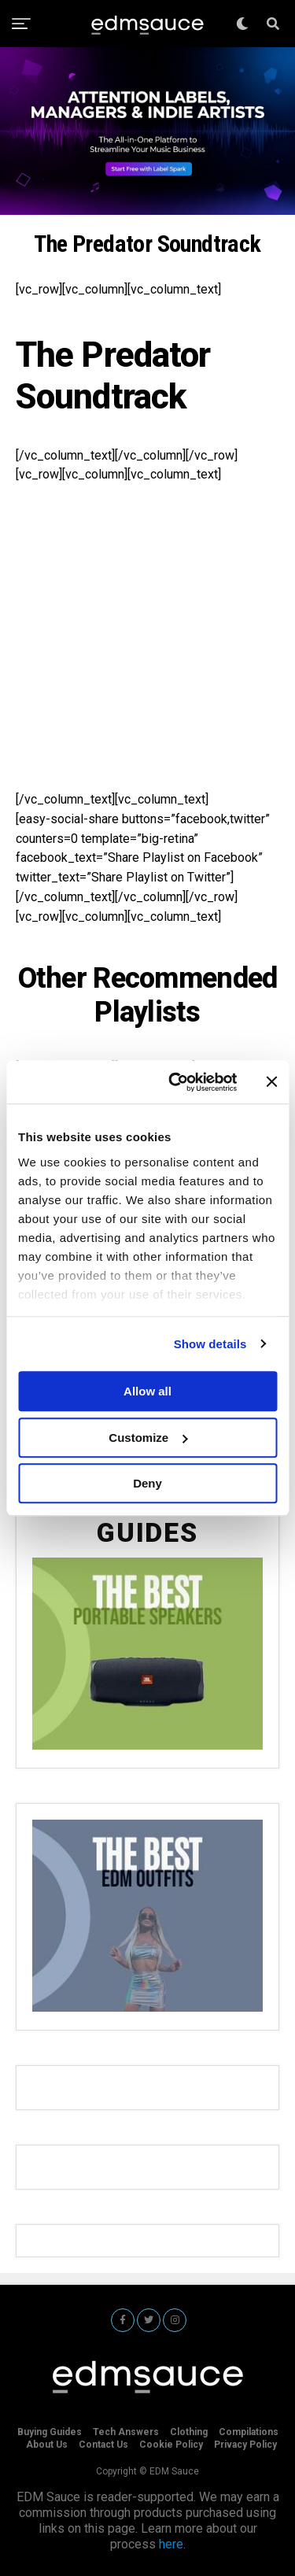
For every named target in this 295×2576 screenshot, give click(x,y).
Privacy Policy (245, 2444)
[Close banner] (271, 1082)
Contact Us (103, 2444)
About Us (47, 2444)
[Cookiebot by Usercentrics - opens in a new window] (176, 1082)
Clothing (189, 2431)
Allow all (147, 1391)
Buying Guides (49, 2431)
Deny (147, 1483)
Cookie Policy (171, 2444)
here (171, 2544)
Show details (210, 1344)
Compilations (248, 2431)
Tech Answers (126, 2431)
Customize (148, 1437)
